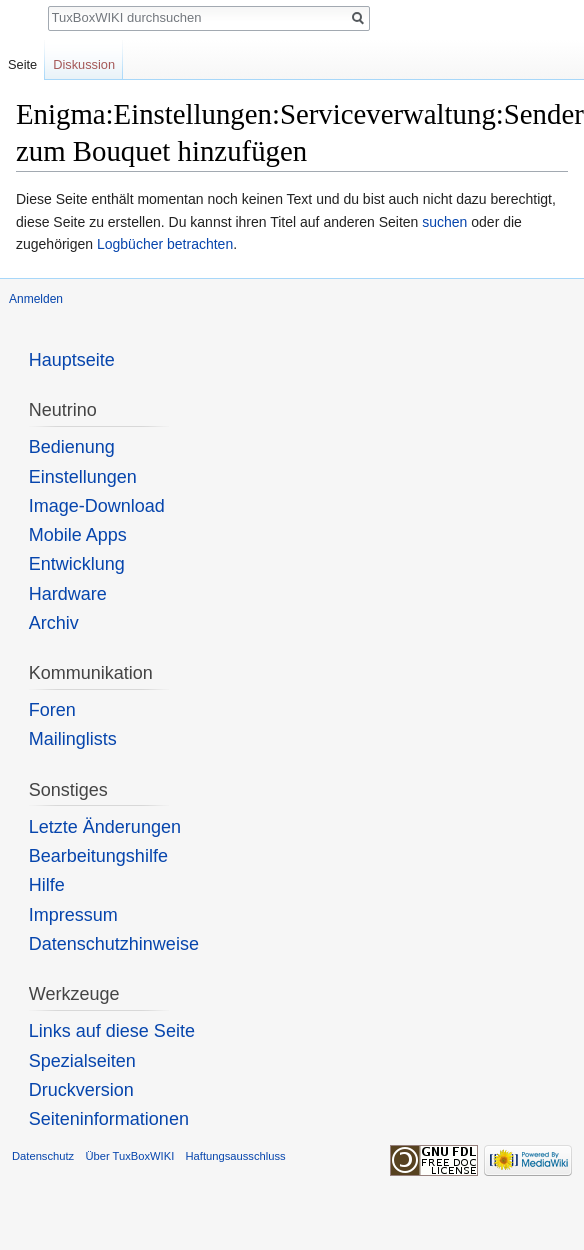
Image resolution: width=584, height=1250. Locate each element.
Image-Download (97, 506)
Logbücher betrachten (165, 244)
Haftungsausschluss (235, 1156)
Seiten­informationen (109, 1119)
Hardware (68, 594)
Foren (52, 710)
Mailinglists (73, 739)
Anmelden (36, 299)
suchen (444, 222)
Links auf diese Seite (112, 1031)
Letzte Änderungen (105, 827)
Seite (22, 64)
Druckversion (81, 1090)
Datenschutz (43, 1156)
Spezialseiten (82, 1061)
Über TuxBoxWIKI (129, 1156)
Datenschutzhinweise (114, 944)
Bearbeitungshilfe (98, 856)
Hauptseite (72, 360)
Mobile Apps (78, 535)
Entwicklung (77, 564)
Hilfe (47, 885)
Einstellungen (83, 477)
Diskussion (84, 64)
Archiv (54, 623)
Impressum (73, 915)
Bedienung (72, 447)
